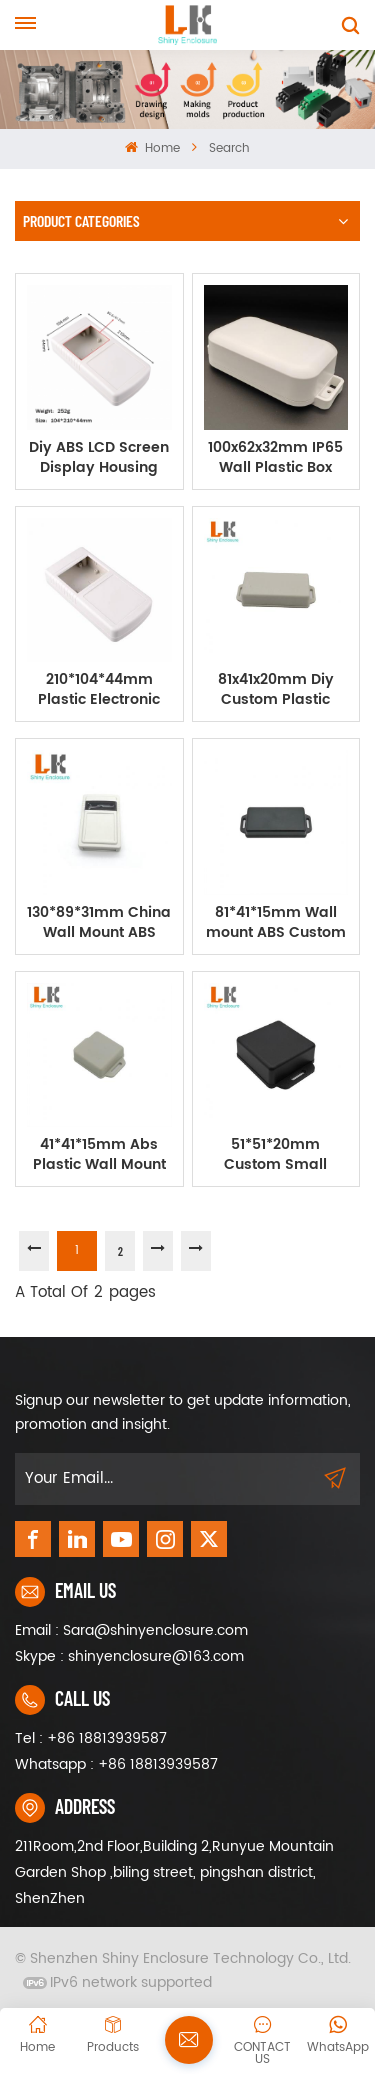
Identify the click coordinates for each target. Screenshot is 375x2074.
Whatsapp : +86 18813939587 (116, 1764)
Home (152, 148)
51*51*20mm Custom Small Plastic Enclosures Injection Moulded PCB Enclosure (276, 1155)
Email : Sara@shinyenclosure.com (131, 1630)
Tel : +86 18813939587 (91, 1738)
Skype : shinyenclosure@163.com (129, 1656)
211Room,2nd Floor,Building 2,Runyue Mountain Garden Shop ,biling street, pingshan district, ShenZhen (174, 1872)
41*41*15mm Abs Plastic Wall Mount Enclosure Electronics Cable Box (99, 1155)
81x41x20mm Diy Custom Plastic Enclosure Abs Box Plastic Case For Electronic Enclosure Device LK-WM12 (276, 690)
